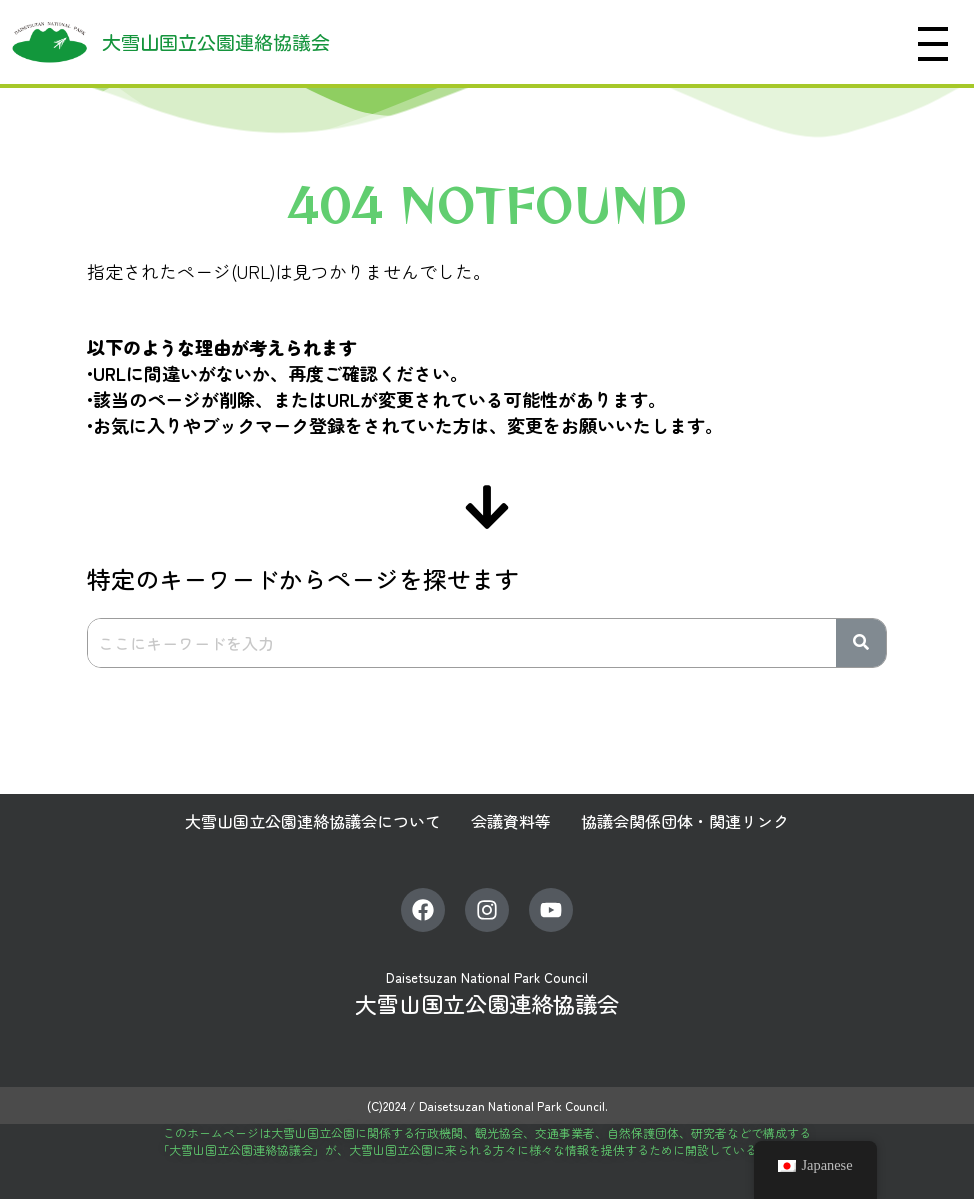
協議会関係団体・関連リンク (685, 821)
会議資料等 (511, 821)
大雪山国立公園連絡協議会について (313, 821)
